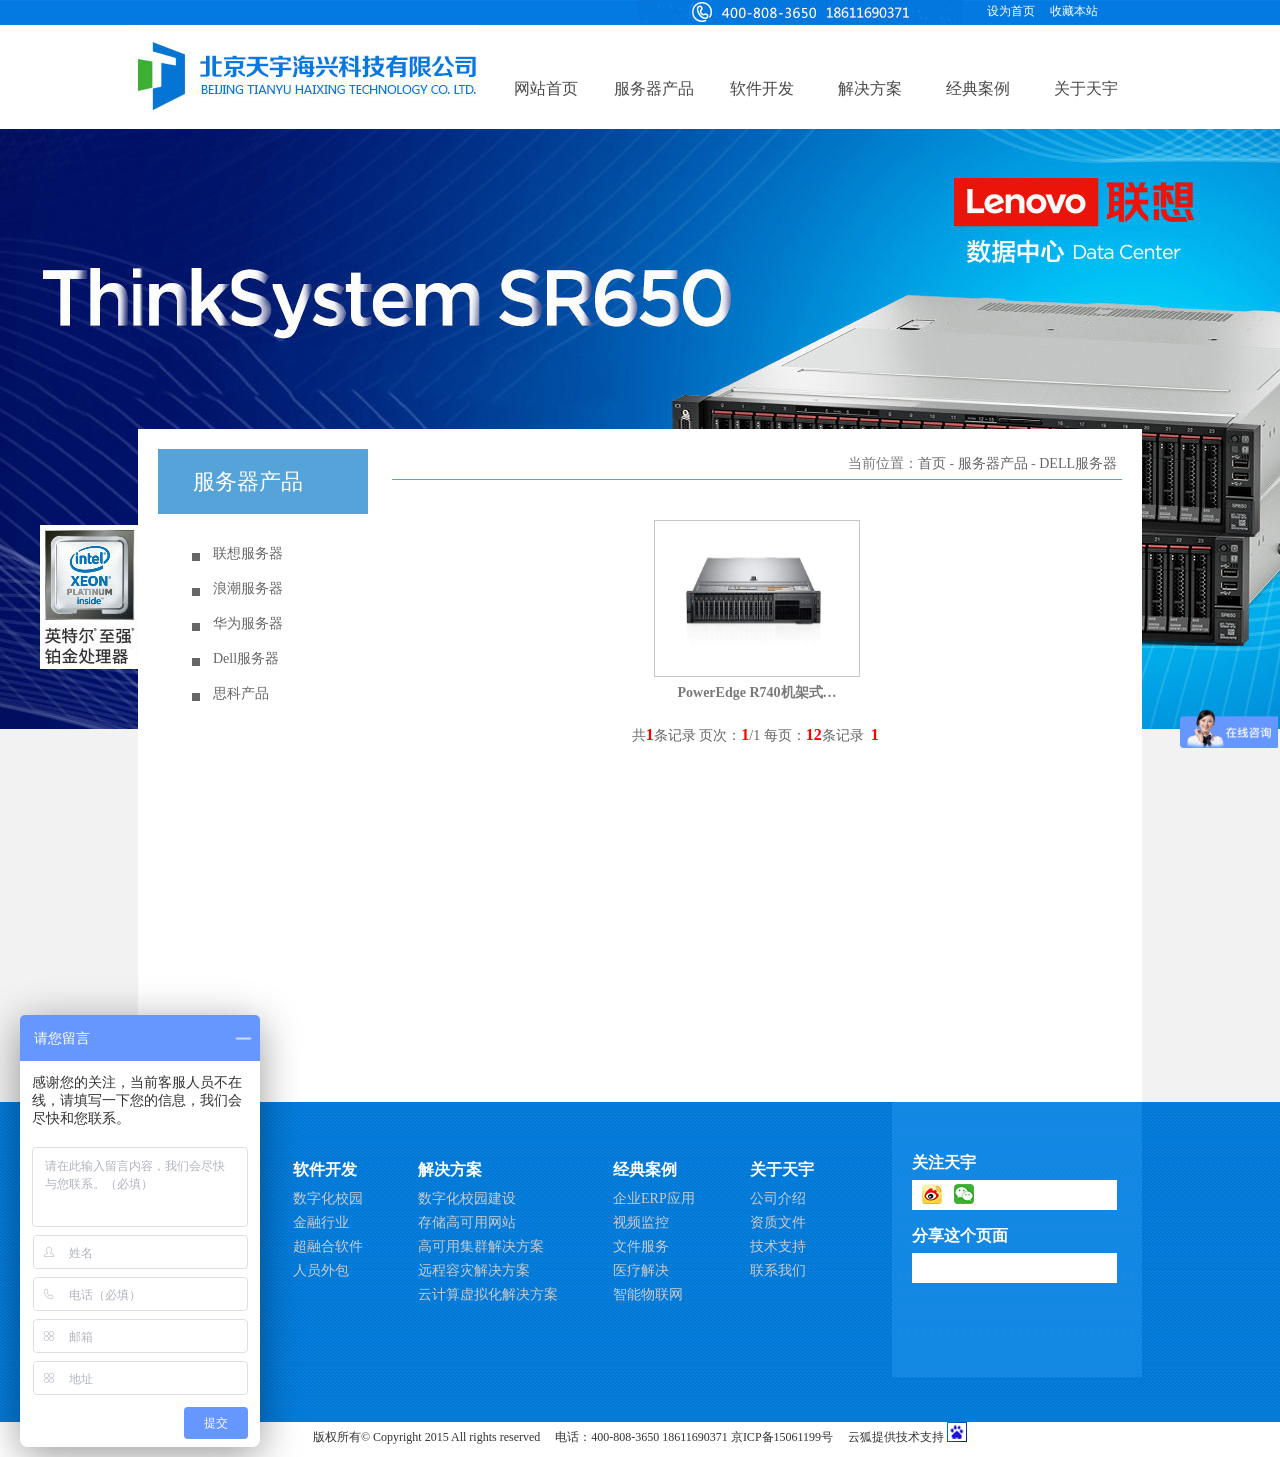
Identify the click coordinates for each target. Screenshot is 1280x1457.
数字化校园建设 (467, 1198)
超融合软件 (328, 1246)
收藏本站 (1074, 11)
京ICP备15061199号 (782, 1437)
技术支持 (778, 1246)
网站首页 (546, 88)
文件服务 (641, 1246)
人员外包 (321, 1270)
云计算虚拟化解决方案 (488, 1294)
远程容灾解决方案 (474, 1270)
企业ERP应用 (654, 1198)
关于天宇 (1086, 88)
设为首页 (1011, 11)
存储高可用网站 (467, 1222)
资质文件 (778, 1222)
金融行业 (321, 1222)
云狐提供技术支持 (896, 1437)
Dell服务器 (246, 658)
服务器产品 (654, 88)
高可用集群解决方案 (481, 1246)
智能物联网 (648, 1294)
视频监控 (641, 1222)
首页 (932, 463)
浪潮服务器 (248, 588)
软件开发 (762, 88)
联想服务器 (248, 553)
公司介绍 (778, 1198)
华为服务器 (248, 623)
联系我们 (778, 1270)
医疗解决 (641, 1270)
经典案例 (978, 88)
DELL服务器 (1078, 463)
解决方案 (870, 88)
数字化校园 (328, 1198)
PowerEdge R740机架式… (756, 692)
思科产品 (241, 693)
